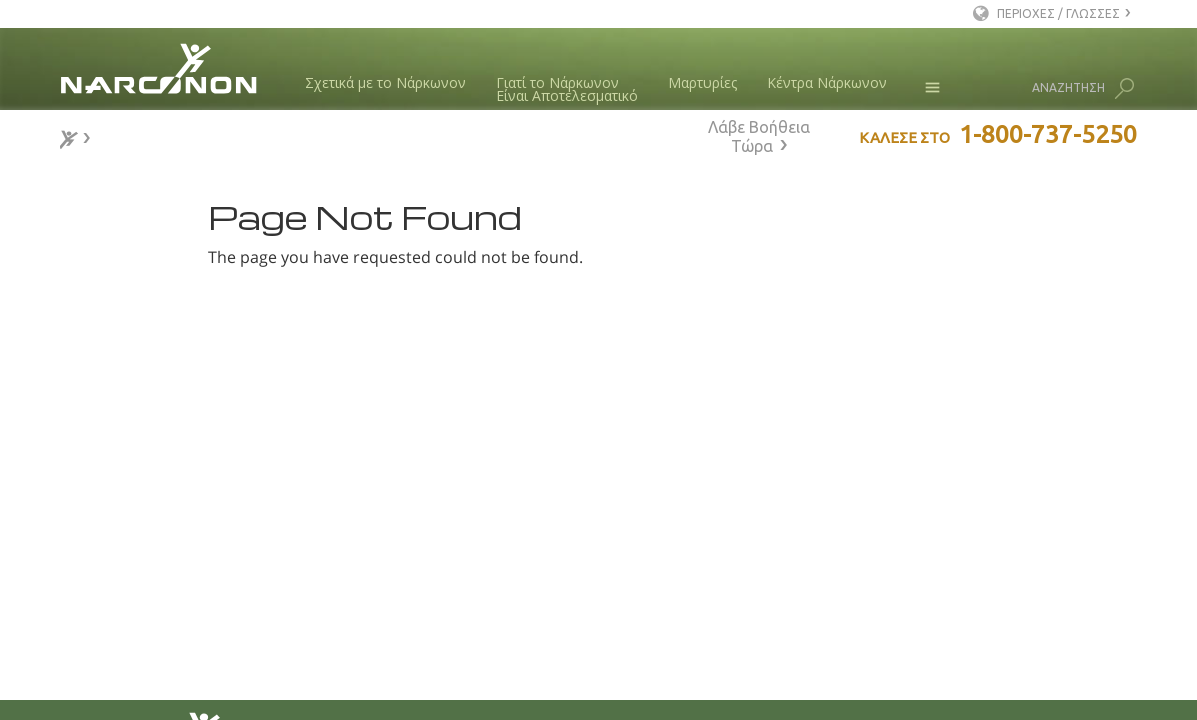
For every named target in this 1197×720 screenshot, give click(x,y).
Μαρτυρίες (702, 82)
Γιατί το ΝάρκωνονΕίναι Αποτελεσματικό (567, 89)
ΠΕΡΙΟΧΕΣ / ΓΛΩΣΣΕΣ (1058, 13)
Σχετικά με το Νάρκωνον (385, 82)
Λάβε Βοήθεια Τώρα (759, 136)
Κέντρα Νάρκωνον (827, 82)
